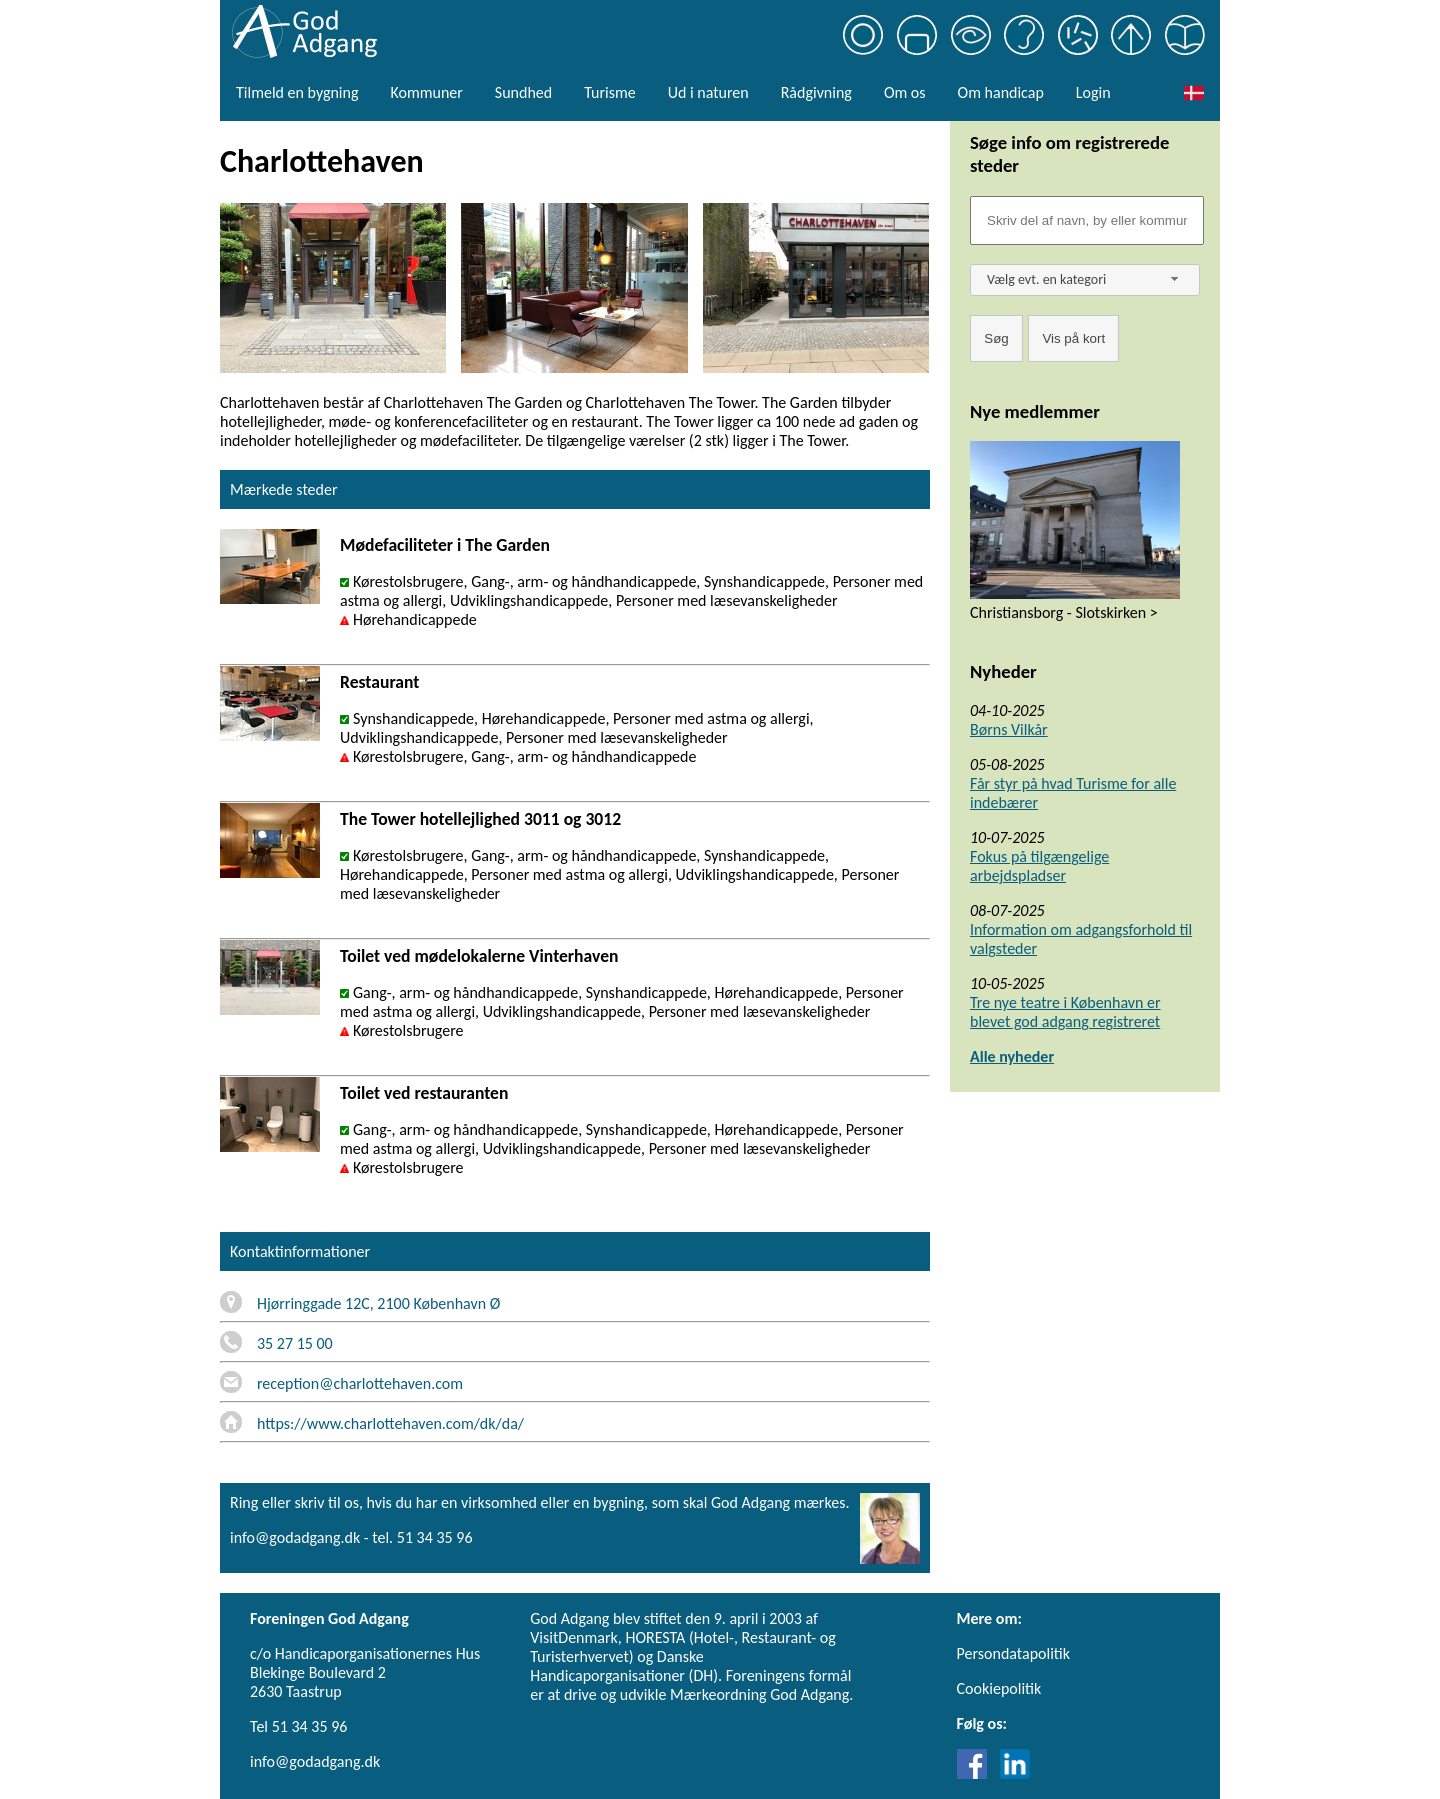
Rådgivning (816, 92)
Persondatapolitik (1013, 1653)
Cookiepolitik (999, 1688)
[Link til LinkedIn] (1015, 1773)
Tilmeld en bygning (297, 92)
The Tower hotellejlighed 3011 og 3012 (480, 819)
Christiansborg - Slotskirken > (1064, 612)
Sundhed (523, 92)
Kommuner (426, 92)
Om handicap (1001, 92)
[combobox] (1085, 280)
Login (1093, 92)
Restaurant (379, 682)
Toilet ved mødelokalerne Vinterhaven (479, 956)
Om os (905, 92)
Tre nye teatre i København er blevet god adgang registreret (1065, 1012)
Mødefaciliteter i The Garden (445, 545)
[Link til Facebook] (977, 1773)
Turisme (609, 92)
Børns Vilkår (1009, 729)
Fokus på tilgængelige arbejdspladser (1039, 866)
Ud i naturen (708, 92)
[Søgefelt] (1087, 220)
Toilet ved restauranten (424, 1093)
